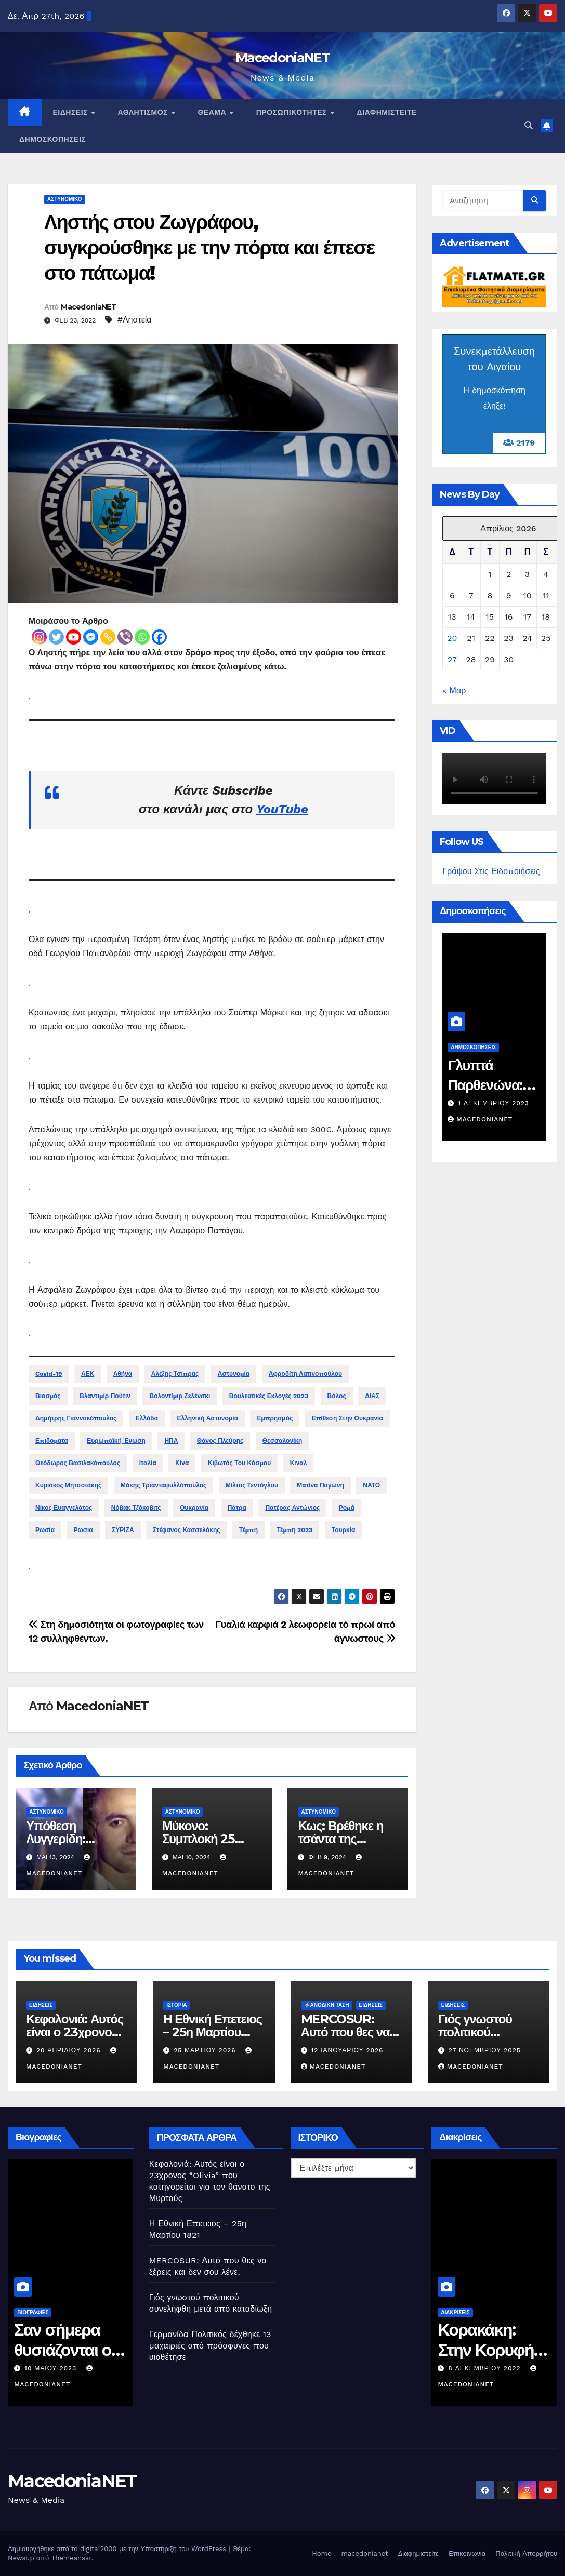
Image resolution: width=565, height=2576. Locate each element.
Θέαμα (213, 112)
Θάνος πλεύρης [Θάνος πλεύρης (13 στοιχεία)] (220, 1440)
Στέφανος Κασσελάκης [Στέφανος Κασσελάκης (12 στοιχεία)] (186, 1530)
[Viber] (125, 637)
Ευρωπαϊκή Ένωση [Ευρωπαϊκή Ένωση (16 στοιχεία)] (116, 1440)
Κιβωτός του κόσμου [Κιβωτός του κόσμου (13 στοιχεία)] (239, 1463)
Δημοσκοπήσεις (52, 139)
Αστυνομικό (64, 199)
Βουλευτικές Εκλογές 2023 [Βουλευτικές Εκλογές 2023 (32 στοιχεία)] (268, 1396)
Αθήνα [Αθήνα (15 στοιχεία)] (123, 1373)
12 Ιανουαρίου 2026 (347, 2050)
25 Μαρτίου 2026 (206, 2050)
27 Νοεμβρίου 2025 (485, 2050)
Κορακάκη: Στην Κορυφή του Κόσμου (493, 2349)
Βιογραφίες (40, 2312)
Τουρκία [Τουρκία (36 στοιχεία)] (344, 1530)
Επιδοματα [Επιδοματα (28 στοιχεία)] (51, 1440)
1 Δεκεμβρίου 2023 (498, 1103)
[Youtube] (73, 637)
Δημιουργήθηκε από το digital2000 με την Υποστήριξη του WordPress (118, 2549)
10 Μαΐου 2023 (59, 2368)
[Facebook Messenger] (90, 637)
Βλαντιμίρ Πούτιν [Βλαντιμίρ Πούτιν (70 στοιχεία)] (105, 1396)
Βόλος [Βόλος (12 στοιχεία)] (336, 1396)
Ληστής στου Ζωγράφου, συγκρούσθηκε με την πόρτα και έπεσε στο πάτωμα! (209, 248)
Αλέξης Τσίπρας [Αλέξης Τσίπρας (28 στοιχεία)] (175, 1373)
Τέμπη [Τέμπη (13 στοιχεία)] (248, 1530)
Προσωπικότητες (293, 112)
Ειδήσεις (71, 112)
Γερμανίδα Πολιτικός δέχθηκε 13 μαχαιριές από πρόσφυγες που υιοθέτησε (210, 2345)
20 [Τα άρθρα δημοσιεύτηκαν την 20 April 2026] (452, 638)
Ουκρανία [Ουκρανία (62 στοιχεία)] (194, 1507)
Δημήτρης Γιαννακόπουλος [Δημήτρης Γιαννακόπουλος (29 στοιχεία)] (75, 1418)
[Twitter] (56, 637)
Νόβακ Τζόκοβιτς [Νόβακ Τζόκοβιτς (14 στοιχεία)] (136, 1507)
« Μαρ (454, 690)
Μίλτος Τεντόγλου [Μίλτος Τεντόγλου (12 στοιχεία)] (252, 1485)
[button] (528, 125)
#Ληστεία (134, 320)
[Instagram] (39, 637)
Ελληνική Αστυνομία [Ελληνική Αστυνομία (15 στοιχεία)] (207, 1418)
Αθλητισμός (143, 112)
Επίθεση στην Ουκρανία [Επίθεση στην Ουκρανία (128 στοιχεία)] (347, 1418)
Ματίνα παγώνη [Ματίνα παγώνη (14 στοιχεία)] (320, 1485)
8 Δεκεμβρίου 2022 (492, 2368)
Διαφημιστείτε (387, 112)
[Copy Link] (107, 637)
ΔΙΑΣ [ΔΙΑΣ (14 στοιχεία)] (372, 1396)
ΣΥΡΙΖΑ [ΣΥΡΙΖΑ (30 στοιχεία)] (123, 1530)
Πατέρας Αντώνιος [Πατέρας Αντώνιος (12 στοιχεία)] (292, 1507)
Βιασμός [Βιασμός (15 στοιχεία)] (48, 1396)
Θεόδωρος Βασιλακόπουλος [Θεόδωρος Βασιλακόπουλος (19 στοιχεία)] (77, 1463)
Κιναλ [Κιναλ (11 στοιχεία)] (298, 1463)
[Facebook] (159, 637)
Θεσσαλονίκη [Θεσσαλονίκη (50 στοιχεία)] (282, 1440)
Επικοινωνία (467, 2553)
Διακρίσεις (462, 2312)
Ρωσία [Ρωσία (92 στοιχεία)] (45, 1530)
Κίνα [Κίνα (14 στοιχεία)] (182, 1463)
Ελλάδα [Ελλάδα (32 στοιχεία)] (147, 1418)
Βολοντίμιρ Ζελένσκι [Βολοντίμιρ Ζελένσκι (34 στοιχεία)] (179, 1396)
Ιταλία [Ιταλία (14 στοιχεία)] (147, 1463)
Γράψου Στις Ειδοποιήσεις (491, 871)
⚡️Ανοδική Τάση (326, 2005)
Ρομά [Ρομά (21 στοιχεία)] (346, 1507)
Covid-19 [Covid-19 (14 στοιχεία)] (48, 1373)
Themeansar (71, 2558)
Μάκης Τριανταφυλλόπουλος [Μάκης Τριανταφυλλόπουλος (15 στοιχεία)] (164, 1485)
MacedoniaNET (282, 57)
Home (321, 2553)
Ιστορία (176, 2005)
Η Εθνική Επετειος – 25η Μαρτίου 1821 (212, 2031)
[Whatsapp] (142, 637)
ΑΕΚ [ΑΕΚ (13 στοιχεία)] (87, 1373)
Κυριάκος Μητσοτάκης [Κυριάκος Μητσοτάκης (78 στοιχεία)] (68, 1485)
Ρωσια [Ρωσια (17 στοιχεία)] (83, 1530)
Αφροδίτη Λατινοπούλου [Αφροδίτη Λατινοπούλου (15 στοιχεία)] (305, 1373)
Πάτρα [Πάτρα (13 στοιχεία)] (237, 1507)
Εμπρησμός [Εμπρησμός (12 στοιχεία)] (275, 1418)
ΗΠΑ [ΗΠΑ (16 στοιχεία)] (171, 1440)
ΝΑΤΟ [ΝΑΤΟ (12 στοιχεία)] (371, 1485)
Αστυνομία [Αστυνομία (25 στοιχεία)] (233, 1373)
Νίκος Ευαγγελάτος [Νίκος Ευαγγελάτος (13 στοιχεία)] (63, 1507)
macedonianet (364, 2553)
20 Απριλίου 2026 (69, 2050)
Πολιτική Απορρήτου (526, 2553)
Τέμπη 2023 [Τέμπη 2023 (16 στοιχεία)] (295, 1530)
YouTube (282, 809)
